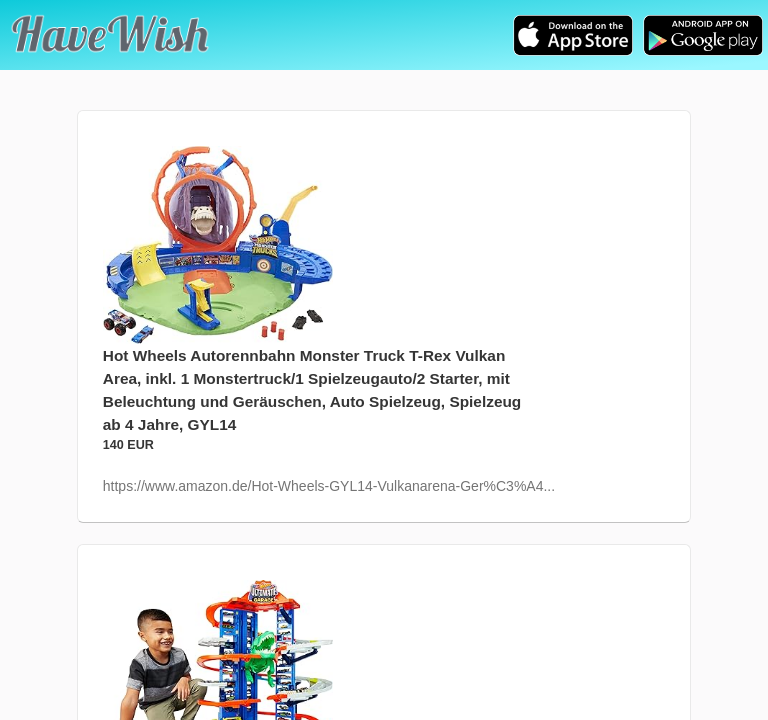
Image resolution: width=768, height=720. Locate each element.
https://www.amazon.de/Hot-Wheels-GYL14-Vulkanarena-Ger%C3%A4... (329, 486)
